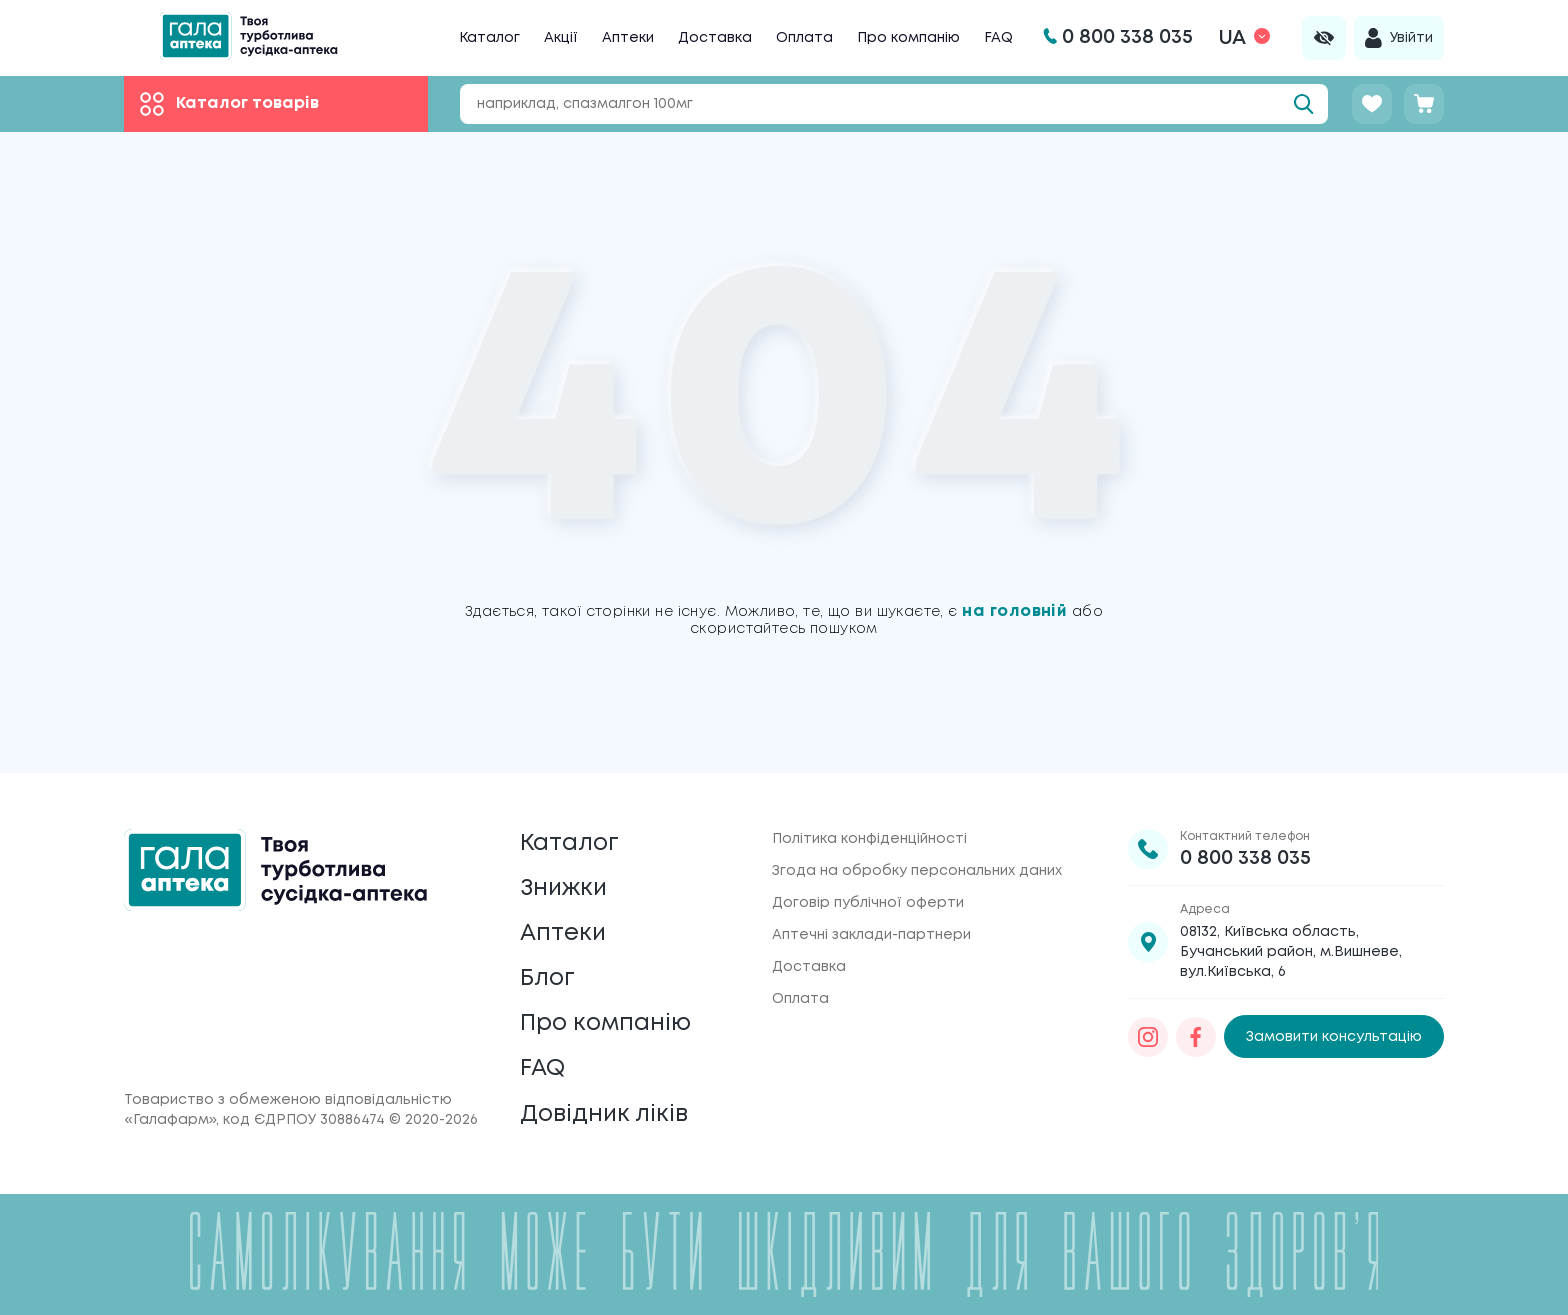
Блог (548, 972)
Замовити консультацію (1334, 1024)
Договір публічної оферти (868, 890)
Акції (561, 38)
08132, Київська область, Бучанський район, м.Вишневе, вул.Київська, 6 (1291, 939)
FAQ (998, 38)
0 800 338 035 (1245, 845)
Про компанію (908, 38)
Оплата (804, 38)
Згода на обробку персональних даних (917, 858)
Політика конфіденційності (869, 826)
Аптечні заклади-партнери (871, 922)
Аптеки (628, 38)
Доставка (715, 38)
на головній (1017, 611)
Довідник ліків (605, 1113)
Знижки (565, 878)
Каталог (489, 38)
